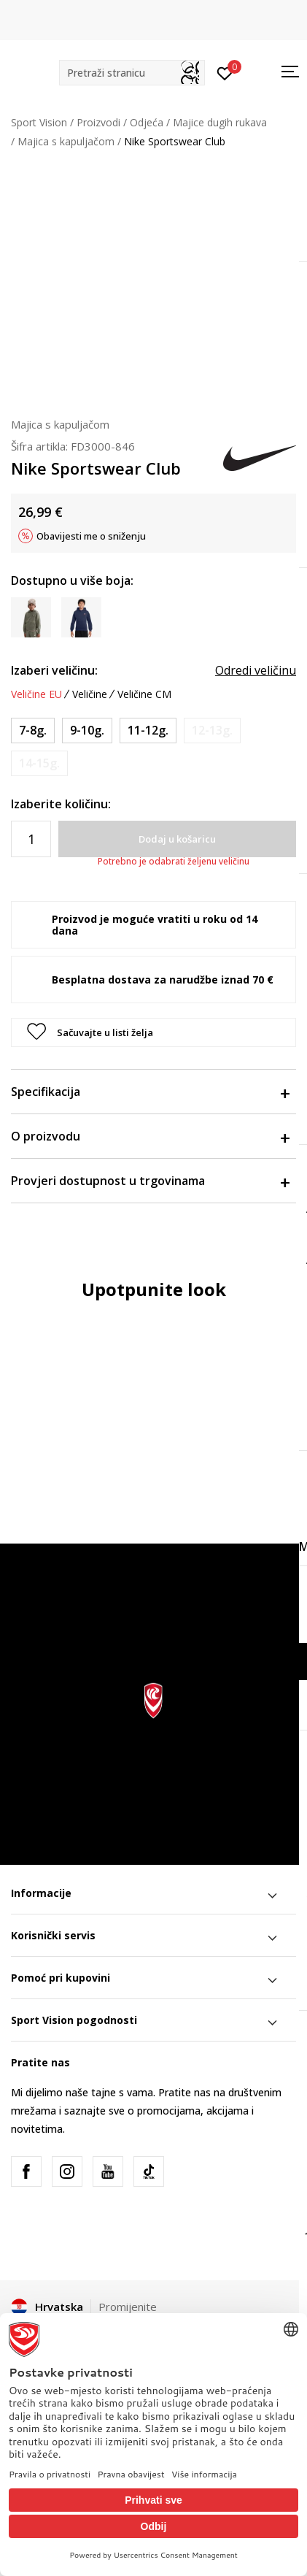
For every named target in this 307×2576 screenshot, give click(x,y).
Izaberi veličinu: (54, 670)
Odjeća (146, 122)
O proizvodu (150, 1136)
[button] (132, 72)
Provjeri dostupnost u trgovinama (150, 1181)
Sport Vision (39, 122)
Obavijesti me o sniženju (91, 536)
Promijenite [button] (127, 2306)
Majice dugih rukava (220, 122)
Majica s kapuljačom (66, 141)
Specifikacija (150, 1092)
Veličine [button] (89, 694)
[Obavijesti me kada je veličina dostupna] (212, 730)
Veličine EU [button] (36, 694)
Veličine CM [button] (144, 694)
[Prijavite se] (225, 72)
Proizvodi (98, 122)
